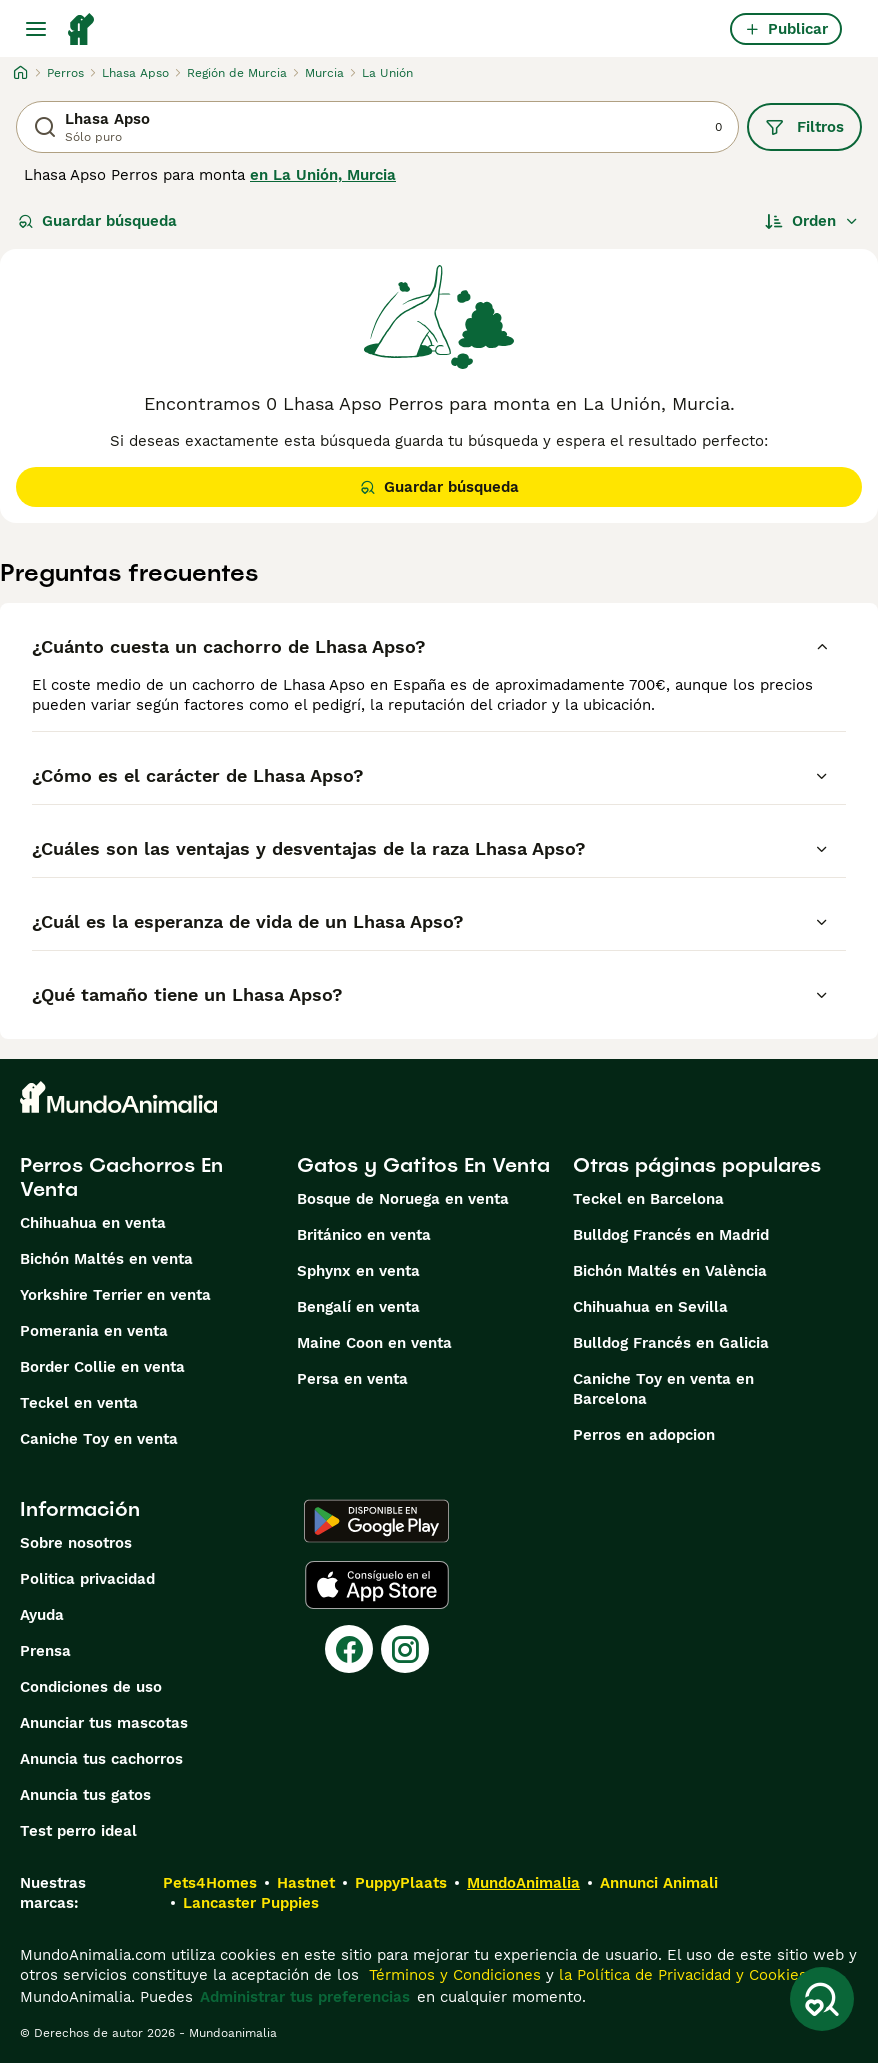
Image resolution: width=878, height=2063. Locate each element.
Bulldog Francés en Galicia (671, 1343)
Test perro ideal (78, 1831)
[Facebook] (349, 1649)
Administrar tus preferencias (305, 1997)
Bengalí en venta (358, 1307)
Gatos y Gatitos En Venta (423, 1165)
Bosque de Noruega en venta (403, 1199)
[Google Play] (376, 1521)
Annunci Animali (659, 1883)
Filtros (804, 127)
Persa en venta (352, 1379)
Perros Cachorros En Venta (121, 1177)
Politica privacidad (87, 1579)
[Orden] (812, 221)
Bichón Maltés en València (670, 1271)
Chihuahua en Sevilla (650, 1307)
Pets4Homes (210, 1883)
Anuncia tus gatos (85, 1795)
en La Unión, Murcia (323, 175)
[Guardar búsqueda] (822, 1999)
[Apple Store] (377, 1585)
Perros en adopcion (644, 1435)
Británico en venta (364, 1235)
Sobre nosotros (76, 1543)
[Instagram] (405, 1649)
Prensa (45, 1651)
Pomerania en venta (94, 1331)
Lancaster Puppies (251, 1903)
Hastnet (306, 1883)
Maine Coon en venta (374, 1343)
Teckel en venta (79, 1403)
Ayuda (42, 1615)
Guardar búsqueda (97, 221)
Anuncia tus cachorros (101, 1759)
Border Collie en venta (102, 1367)
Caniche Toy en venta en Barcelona (663, 1389)
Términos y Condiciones (452, 1975)
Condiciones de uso (91, 1687)
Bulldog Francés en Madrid (671, 1235)
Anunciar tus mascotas (104, 1723)
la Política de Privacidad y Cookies (680, 1975)
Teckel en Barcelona (648, 1199)
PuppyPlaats (401, 1883)
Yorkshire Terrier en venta (115, 1295)
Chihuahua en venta (93, 1223)
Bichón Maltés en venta (106, 1259)
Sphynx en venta (358, 1271)
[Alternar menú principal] (36, 29)
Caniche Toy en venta (99, 1439)
